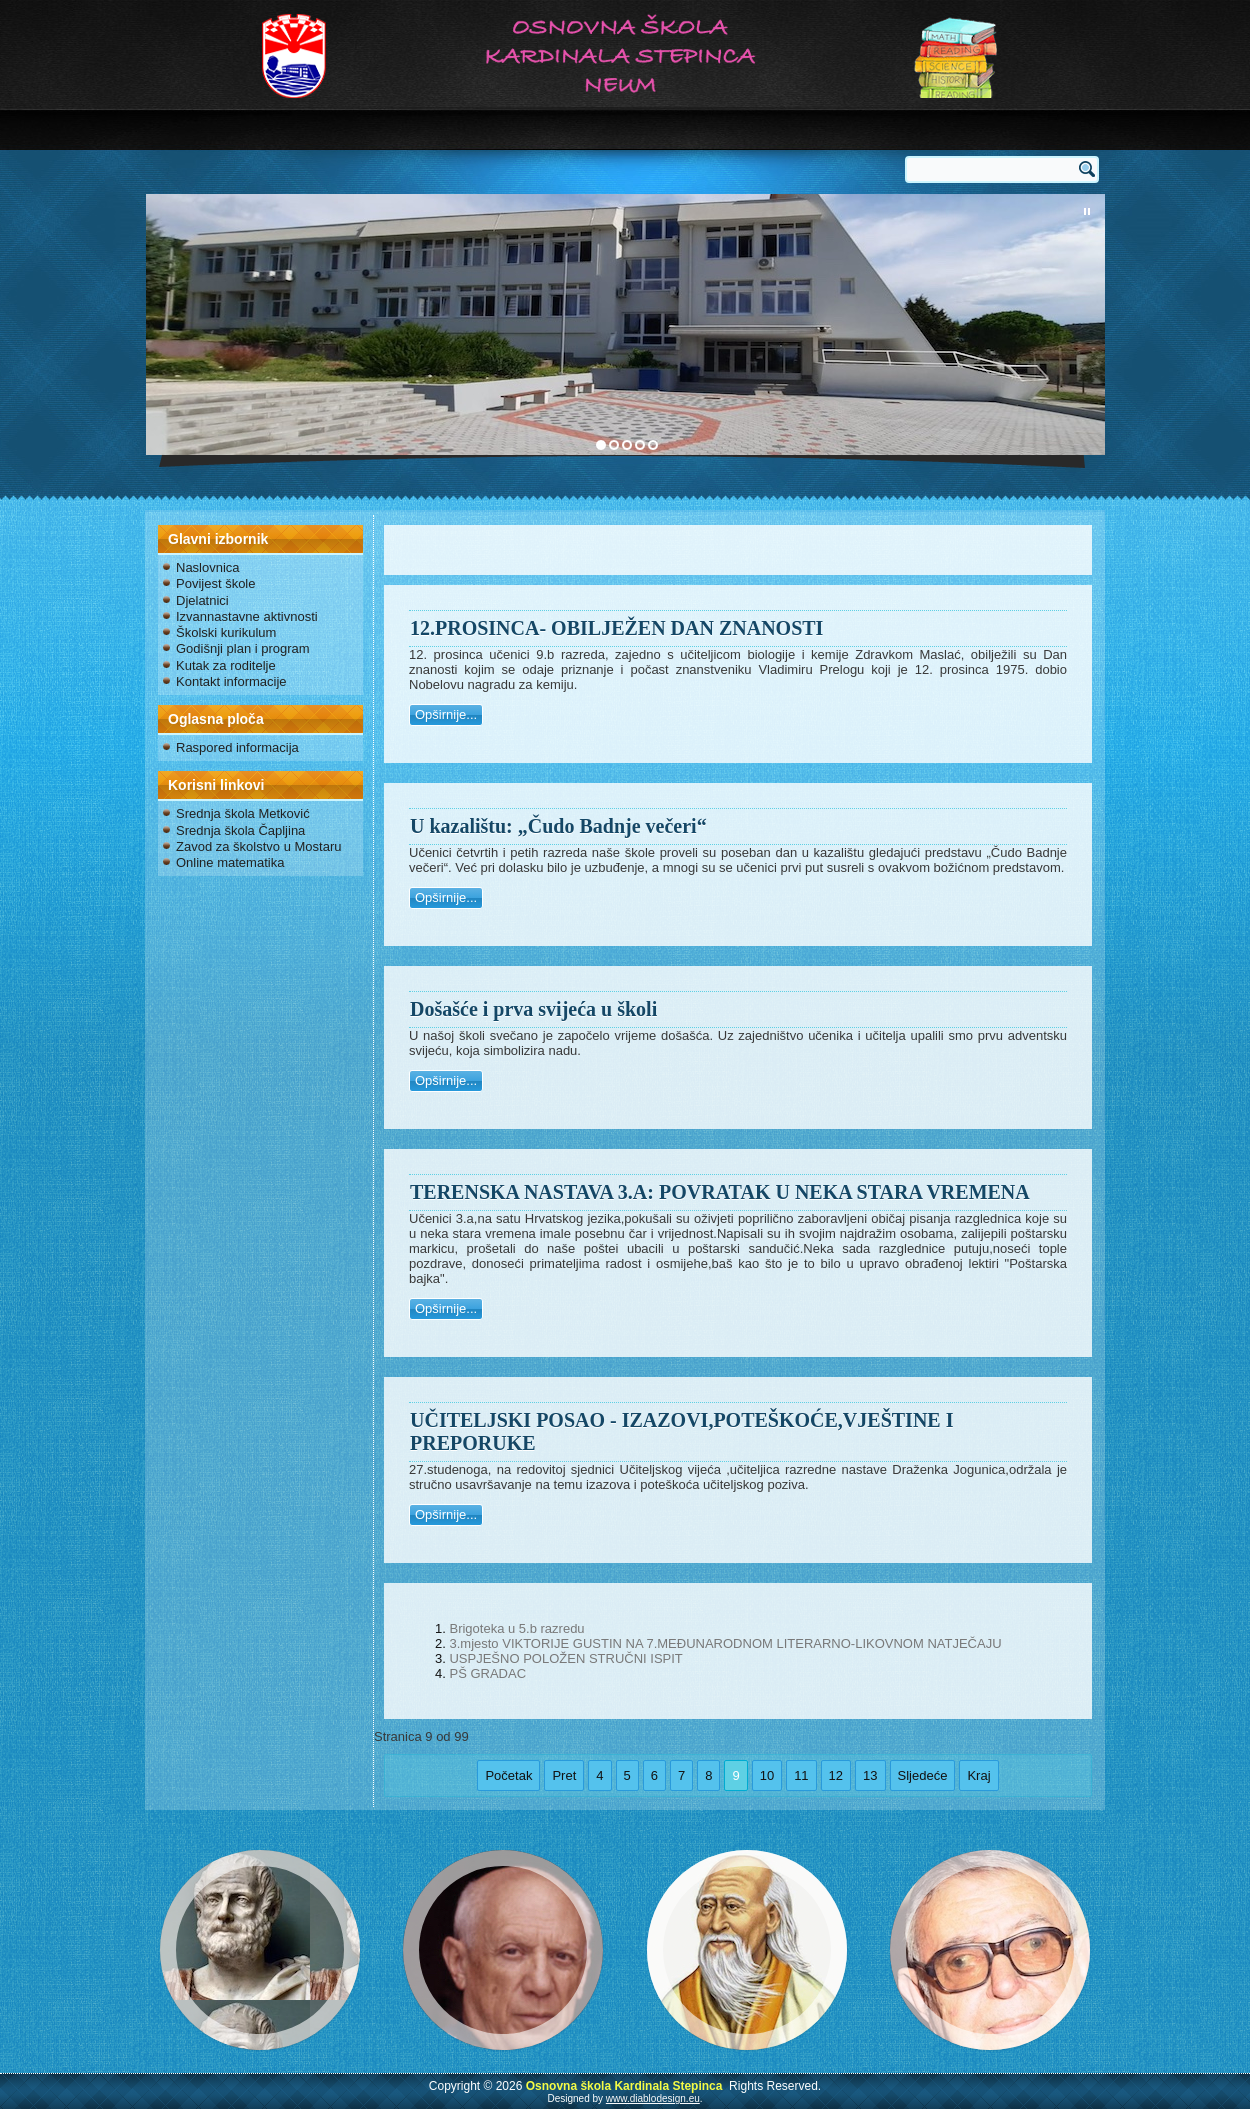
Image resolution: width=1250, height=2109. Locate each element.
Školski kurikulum (226, 632)
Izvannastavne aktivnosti (247, 616)
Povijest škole (215, 583)
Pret (564, 1775)
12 (836, 1775)
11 (801, 1775)
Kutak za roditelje (226, 665)
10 (767, 1775)
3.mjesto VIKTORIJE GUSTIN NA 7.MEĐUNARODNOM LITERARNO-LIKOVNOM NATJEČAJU (725, 1643)
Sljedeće (923, 1775)
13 (870, 1775)
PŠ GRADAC (487, 1673)
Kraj (978, 1775)
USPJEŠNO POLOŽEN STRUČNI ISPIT (565, 1658)
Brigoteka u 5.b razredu (516, 1628)
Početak (508, 1775)
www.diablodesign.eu (653, 2098)
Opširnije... (446, 714)
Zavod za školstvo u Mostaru (258, 846)
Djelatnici (202, 600)
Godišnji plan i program (243, 648)
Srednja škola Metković (243, 813)
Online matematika (230, 862)
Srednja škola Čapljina (240, 830)
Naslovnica (208, 567)
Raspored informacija (237, 747)
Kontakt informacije (231, 681)
